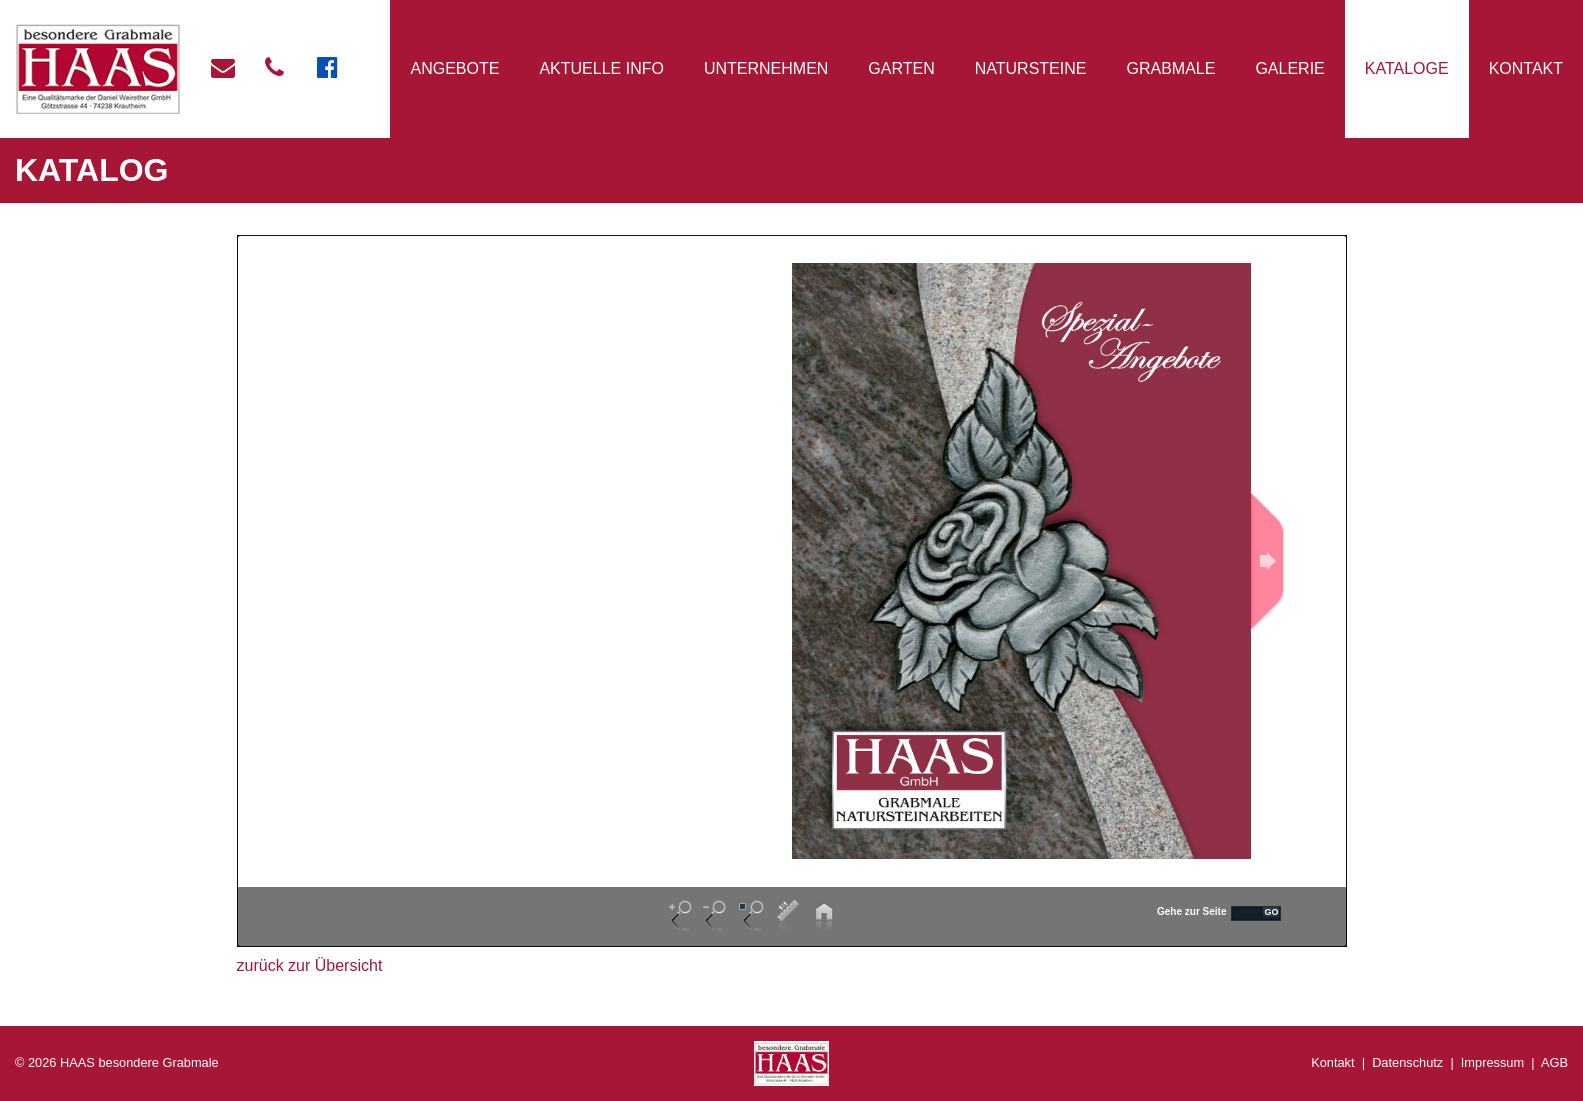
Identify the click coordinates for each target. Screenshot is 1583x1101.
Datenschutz (1407, 1062)
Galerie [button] (1289, 68)
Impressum (1492, 1062)
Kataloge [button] (1407, 68)
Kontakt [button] (1526, 68)
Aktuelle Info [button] (601, 68)
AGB (1554, 1062)
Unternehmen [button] (766, 68)
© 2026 (117, 1062)
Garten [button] (901, 68)
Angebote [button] (455, 68)
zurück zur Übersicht (310, 965)
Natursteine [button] (1031, 68)
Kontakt (1332, 1062)
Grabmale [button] (1170, 68)
